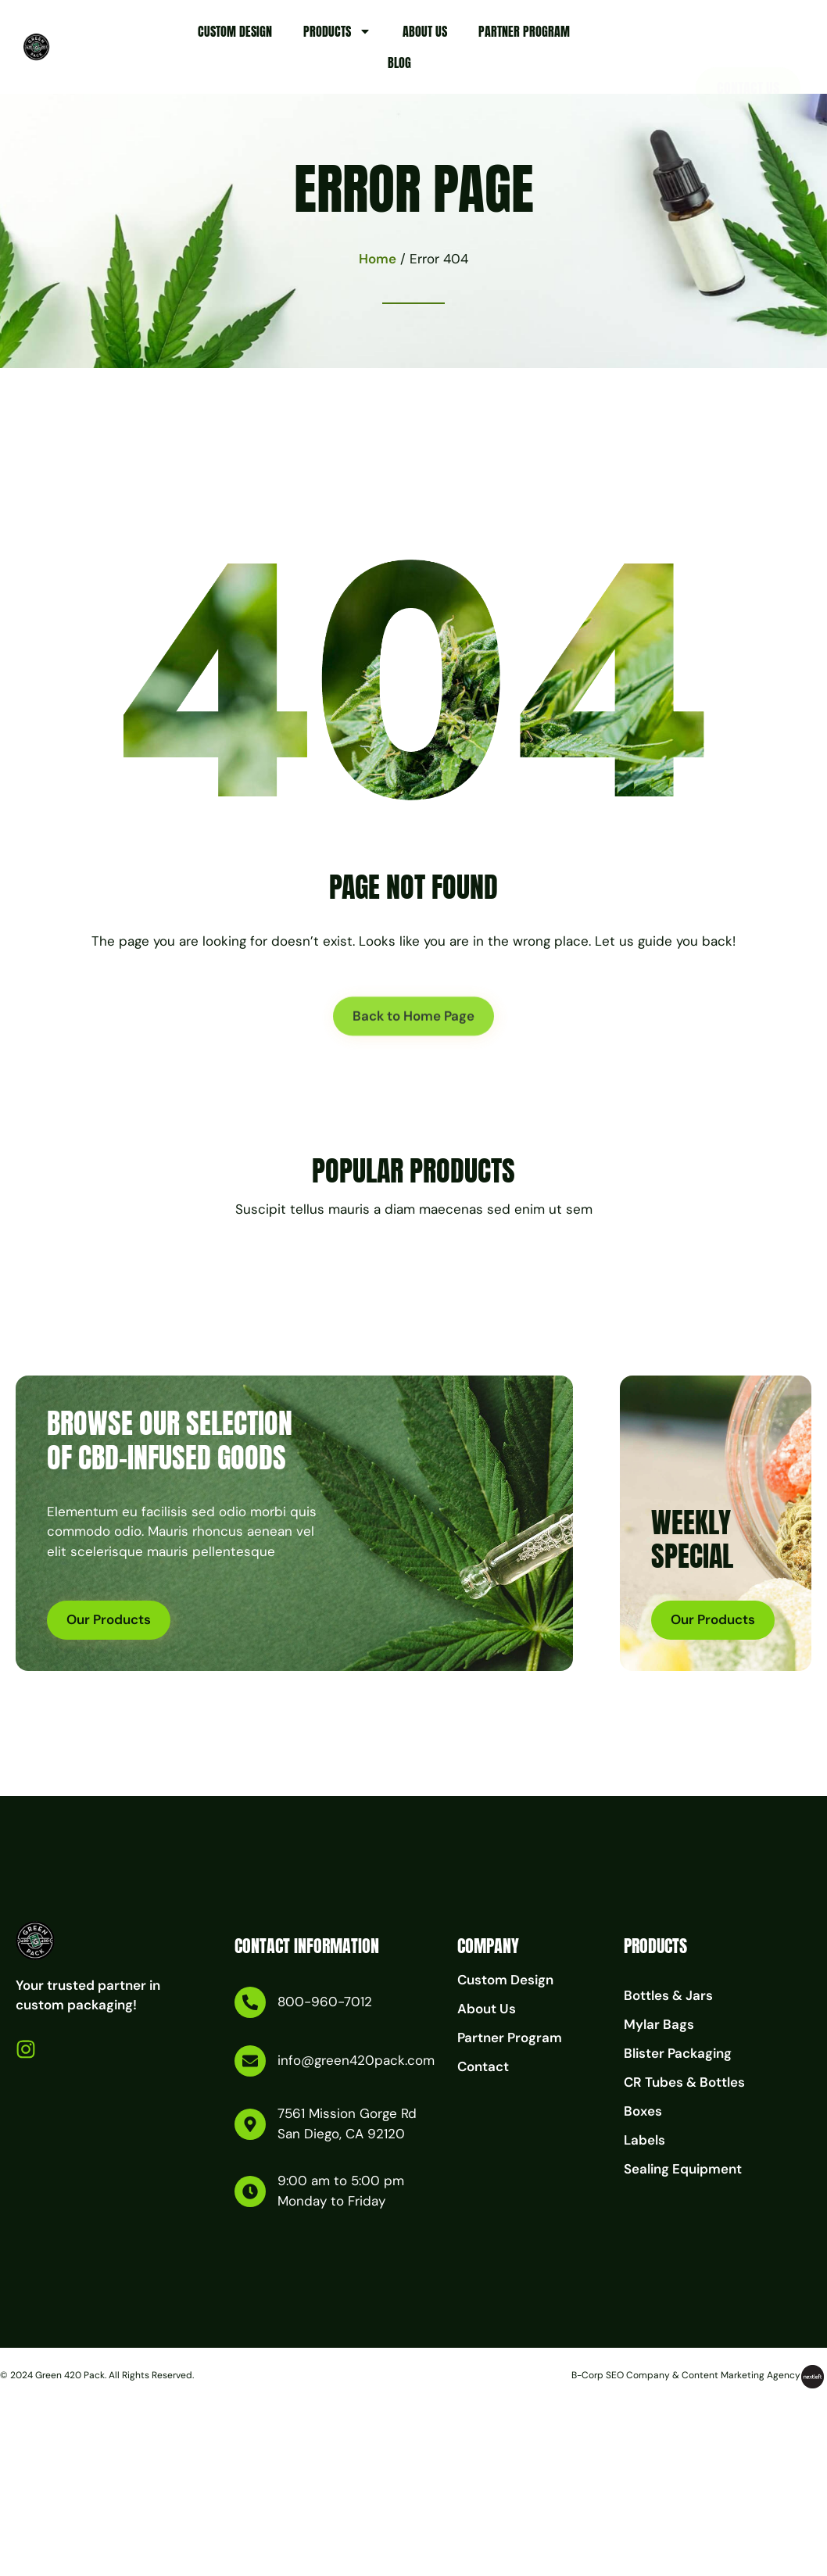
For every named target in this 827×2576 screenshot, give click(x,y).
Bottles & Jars (668, 1995)
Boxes (643, 2111)
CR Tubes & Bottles (684, 2082)
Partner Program (524, 31)
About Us (425, 31)
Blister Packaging (678, 2053)
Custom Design (235, 31)
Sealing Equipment (683, 2168)
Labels (644, 2139)
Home (377, 258)
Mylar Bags (659, 2024)
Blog (399, 62)
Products (337, 31)
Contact (483, 2066)
